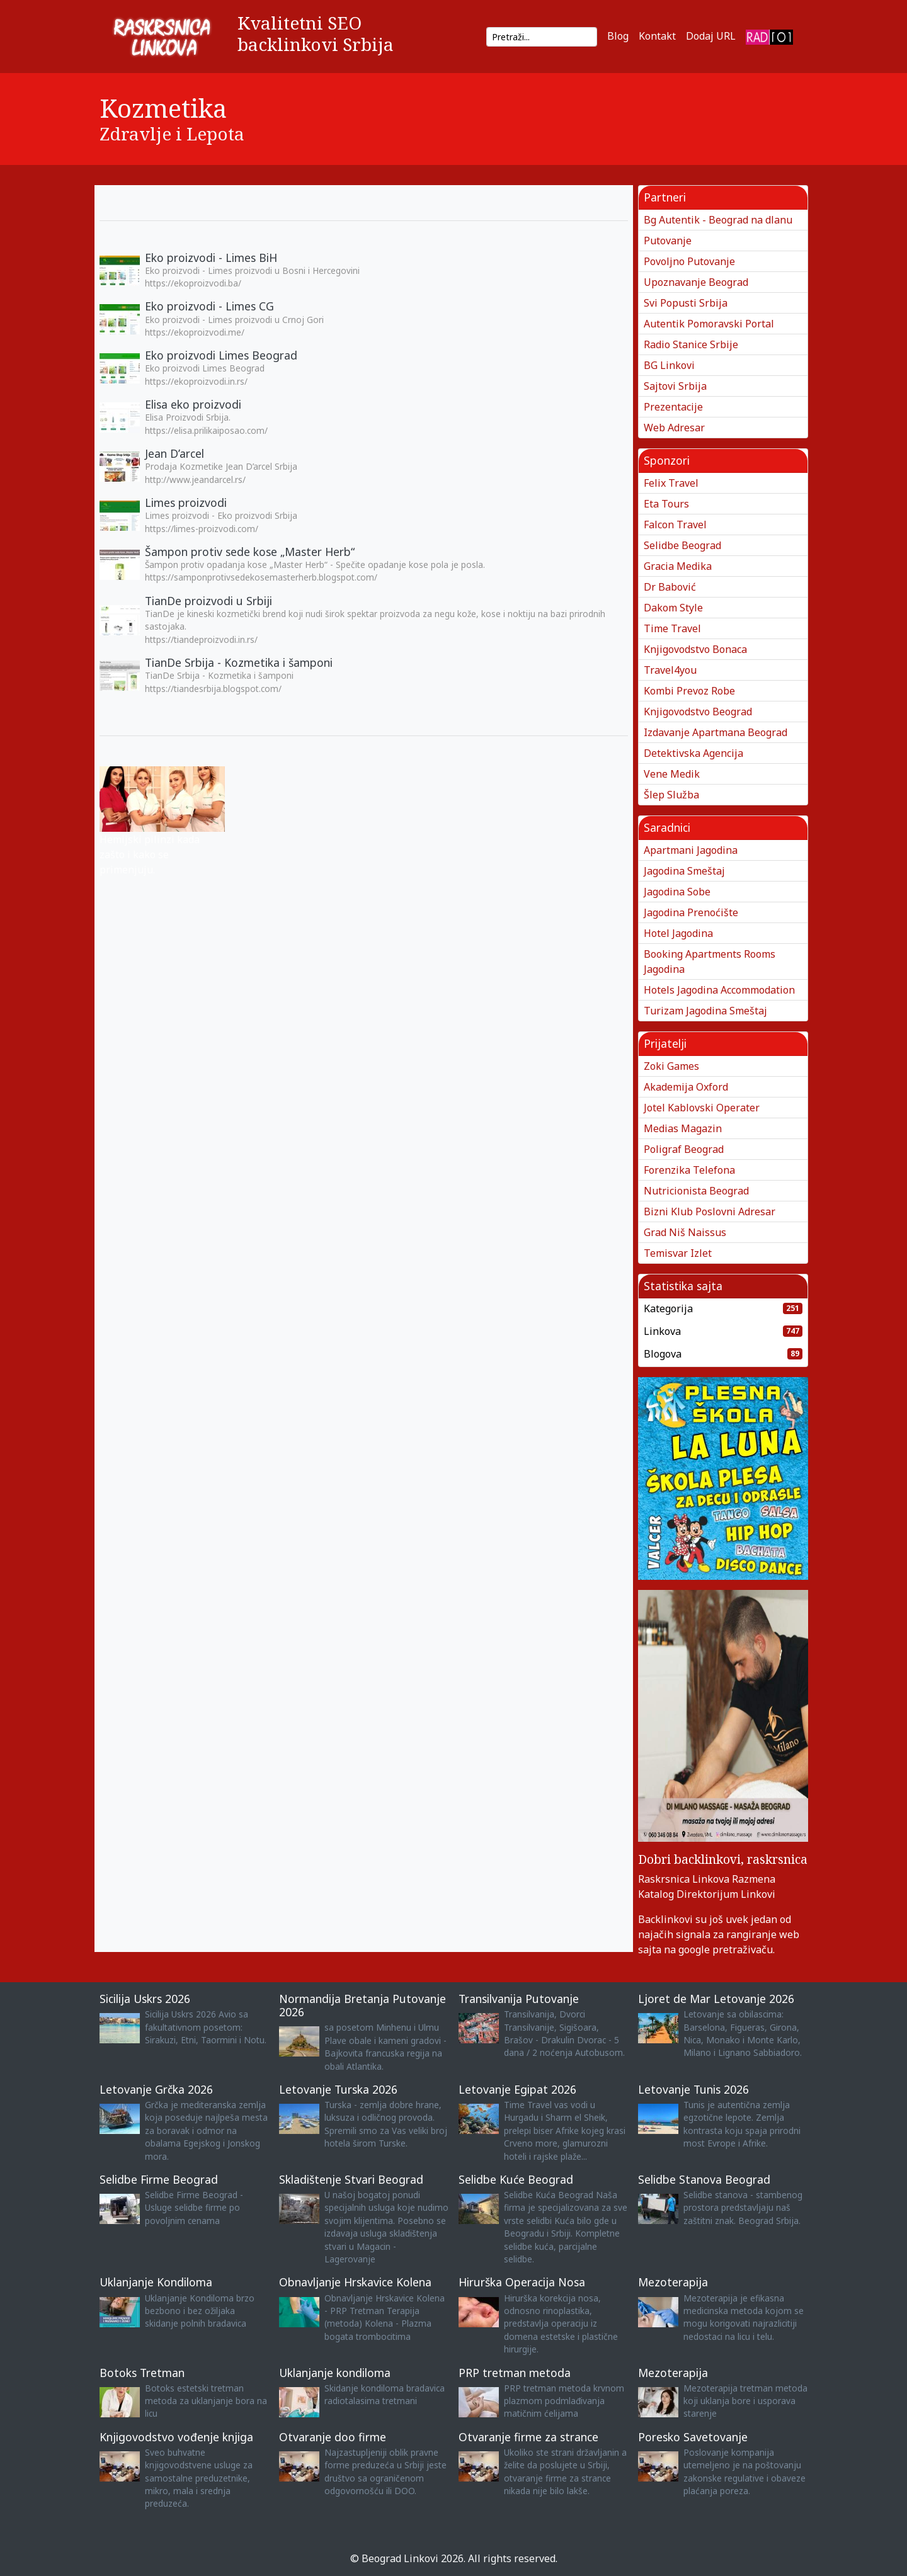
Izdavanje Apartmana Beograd (715, 732)
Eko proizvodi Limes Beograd (221, 355)
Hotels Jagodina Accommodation (719, 990)
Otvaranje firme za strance (528, 2436)
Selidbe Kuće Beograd (516, 2179)
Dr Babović (670, 587)
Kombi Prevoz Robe (689, 691)
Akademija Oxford (686, 1087)
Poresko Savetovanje (693, 2436)
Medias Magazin (683, 1128)
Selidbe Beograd (682, 545)
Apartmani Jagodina (691, 850)
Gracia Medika (678, 566)
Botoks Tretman (142, 2372)
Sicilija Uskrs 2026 (145, 1998)
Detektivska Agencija (693, 753)
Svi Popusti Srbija (685, 303)
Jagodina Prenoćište (691, 912)
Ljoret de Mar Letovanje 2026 (716, 1998)
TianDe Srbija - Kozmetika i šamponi (239, 662)
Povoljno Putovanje (689, 261)
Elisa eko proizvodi (193, 404)
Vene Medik (672, 774)
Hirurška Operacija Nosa (522, 2281)
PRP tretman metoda (515, 2372)
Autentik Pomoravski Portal (709, 324)
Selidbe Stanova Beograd (704, 2179)
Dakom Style (673, 608)
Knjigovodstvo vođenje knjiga (176, 2436)
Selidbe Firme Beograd (159, 2179)
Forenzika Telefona (689, 1170)
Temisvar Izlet (678, 1253)
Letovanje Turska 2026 (338, 2089)
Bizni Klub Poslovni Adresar (709, 1211)
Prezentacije (673, 407)
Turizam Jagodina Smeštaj (705, 1011)
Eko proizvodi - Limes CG (209, 306)
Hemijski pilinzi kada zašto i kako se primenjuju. (150, 854)
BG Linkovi (669, 365)
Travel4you (670, 670)
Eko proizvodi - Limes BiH (211, 257)
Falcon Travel (675, 524)
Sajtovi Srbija (675, 386)
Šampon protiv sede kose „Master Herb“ (250, 551)
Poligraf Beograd (684, 1149)
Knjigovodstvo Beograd (698, 711)
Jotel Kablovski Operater (702, 1108)
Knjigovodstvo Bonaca (695, 649)
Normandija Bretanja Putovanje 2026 (362, 2005)
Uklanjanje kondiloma (335, 2372)
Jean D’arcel (174, 453)
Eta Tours (666, 504)
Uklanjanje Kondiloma (156, 2281)
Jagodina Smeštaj (684, 871)
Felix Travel (671, 483)
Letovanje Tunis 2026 (693, 2089)
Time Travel (672, 628)
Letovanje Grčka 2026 (156, 2089)
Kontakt (657, 36)
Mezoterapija (673, 2281)
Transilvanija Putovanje (519, 1998)
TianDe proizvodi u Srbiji (208, 600)
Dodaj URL (711, 36)
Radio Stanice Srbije (691, 344)
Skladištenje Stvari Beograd (351, 2179)
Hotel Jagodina (678, 933)
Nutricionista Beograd (696, 1191)
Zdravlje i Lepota (172, 133)
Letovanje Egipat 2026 (517, 2089)
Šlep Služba (671, 795)
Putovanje (668, 240)
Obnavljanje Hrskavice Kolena (355, 2281)
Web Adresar (674, 427)
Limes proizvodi (186, 502)
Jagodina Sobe (677, 892)
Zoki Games (671, 1066)
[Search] (541, 37)
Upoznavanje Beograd (696, 282)
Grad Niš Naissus (685, 1232)
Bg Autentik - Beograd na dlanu (718, 220)
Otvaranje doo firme (332, 2436)
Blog (618, 36)
